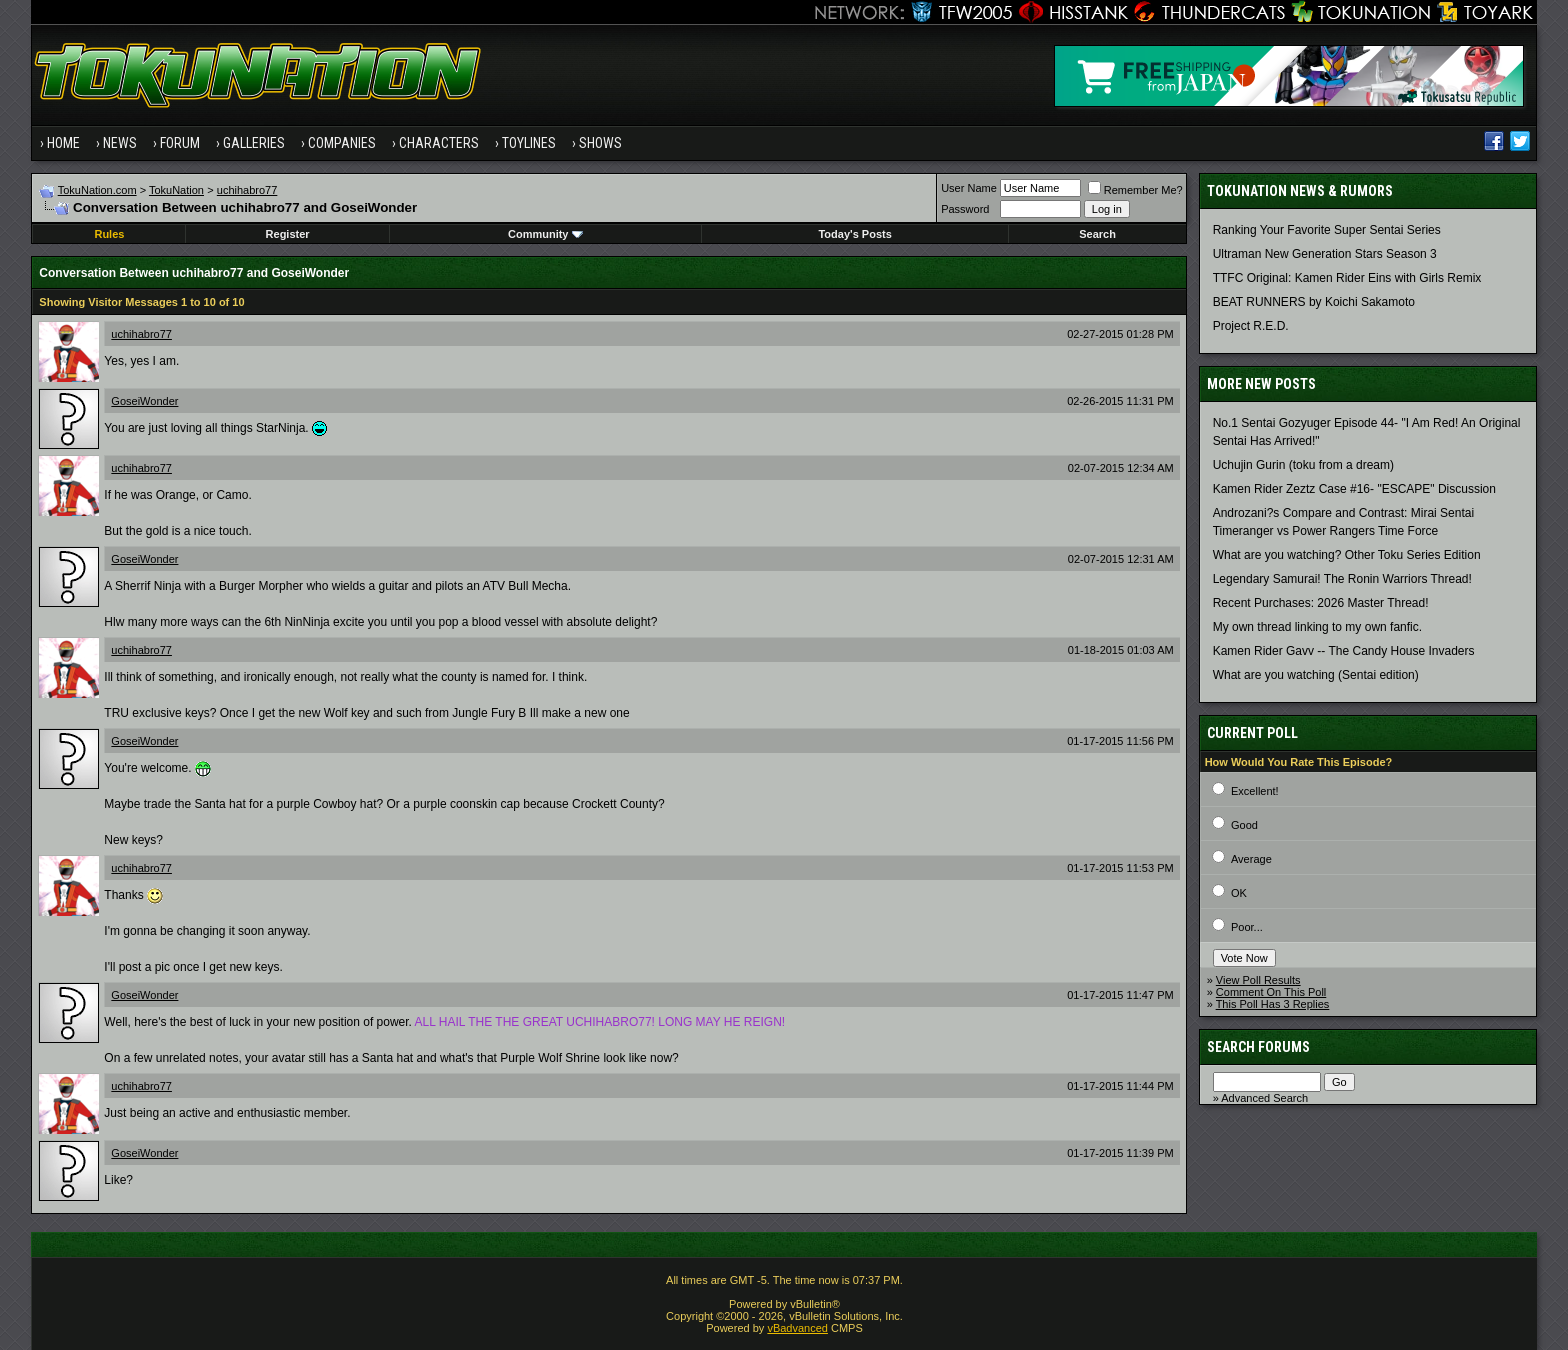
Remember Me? (1135, 190)
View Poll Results (1258, 980)
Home (63, 143)
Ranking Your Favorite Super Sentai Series (1327, 230)
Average (1251, 859)
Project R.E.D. (1251, 326)
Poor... (1247, 927)
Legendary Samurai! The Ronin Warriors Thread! (1342, 579)
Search (1097, 234)
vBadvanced (797, 1328)
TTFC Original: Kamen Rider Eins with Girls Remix (1347, 278)
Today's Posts (854, 234)
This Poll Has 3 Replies (1273, 1004)
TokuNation (176, 190)
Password (965, 209)
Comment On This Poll (1271, 992)
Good (1244, 825)
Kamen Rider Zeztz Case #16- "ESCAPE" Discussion (1354, 489)
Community (545, 234)
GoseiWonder (144, 401)
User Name (969, 188)
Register (288, 234)
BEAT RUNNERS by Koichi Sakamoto (1314, 302)
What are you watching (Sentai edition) (1316, 675)
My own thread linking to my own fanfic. (1317, 627)
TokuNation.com (97, 190)
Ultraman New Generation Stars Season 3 (1325, 254)
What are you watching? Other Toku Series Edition (1347, 555)
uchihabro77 (247, 190)
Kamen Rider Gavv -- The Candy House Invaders (1344, 651)
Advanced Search (1264, 1098)
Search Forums (1258, 1047)
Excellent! (1255, 791)
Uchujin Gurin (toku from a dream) (1303, 465)
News (120, 143)
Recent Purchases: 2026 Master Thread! (1321, 603)
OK (1239, 893)
